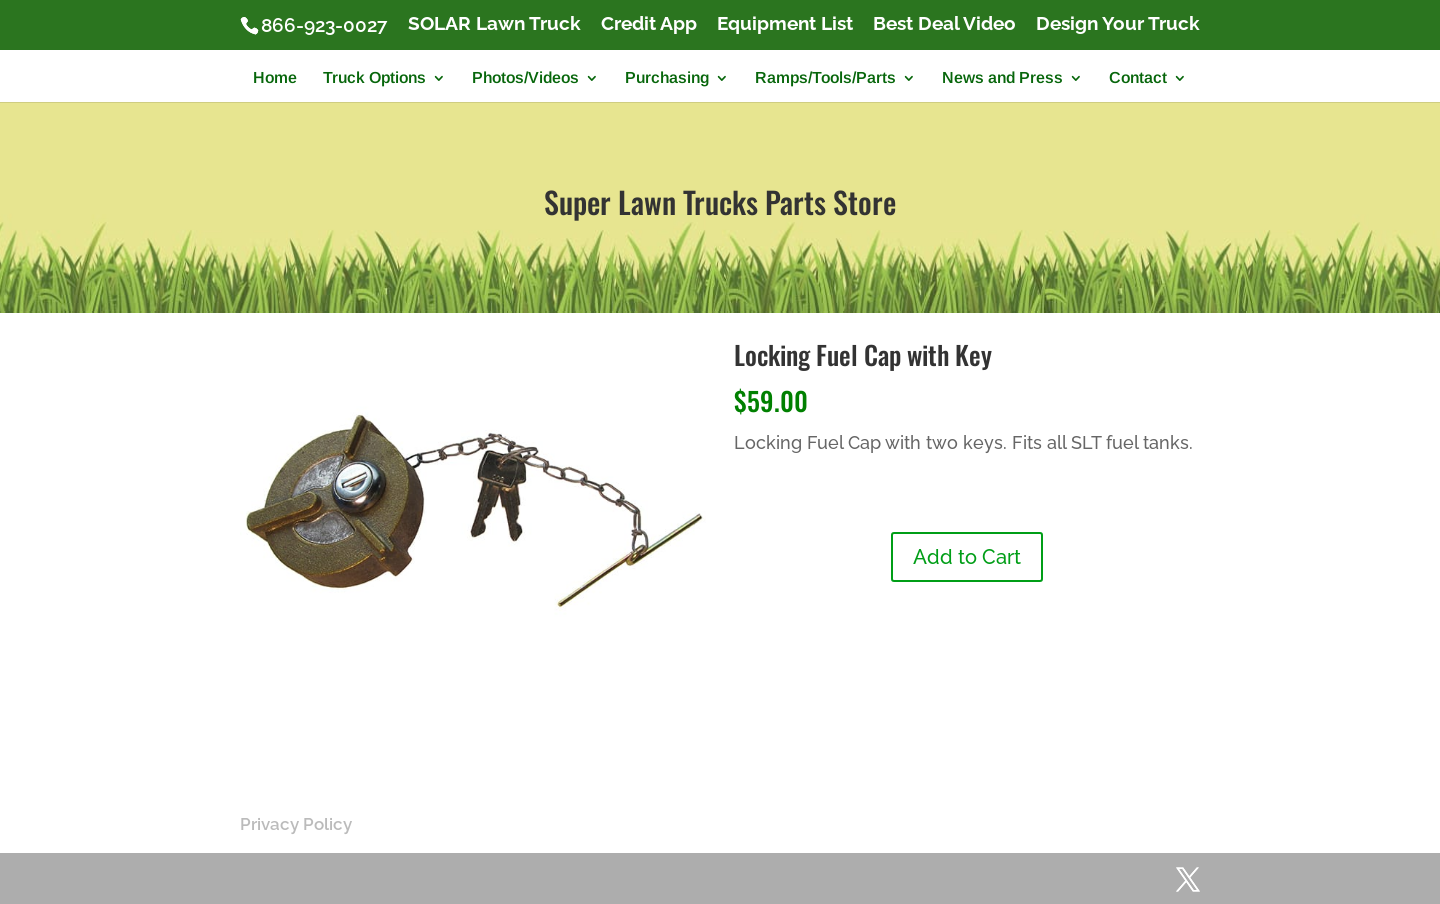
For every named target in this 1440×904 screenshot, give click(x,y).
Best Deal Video (944, 24)
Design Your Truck (1118, 24)
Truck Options (374, 78)
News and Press (1002, 78)
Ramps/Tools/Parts (825, 78)
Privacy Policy (296, 824)
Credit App (649, 24)
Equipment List (785, 24)
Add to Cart (967, 557)
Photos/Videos (525, 78)
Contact (1138, 78)
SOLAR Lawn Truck (494, 24)
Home (275, 78)
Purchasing (667, 78)
